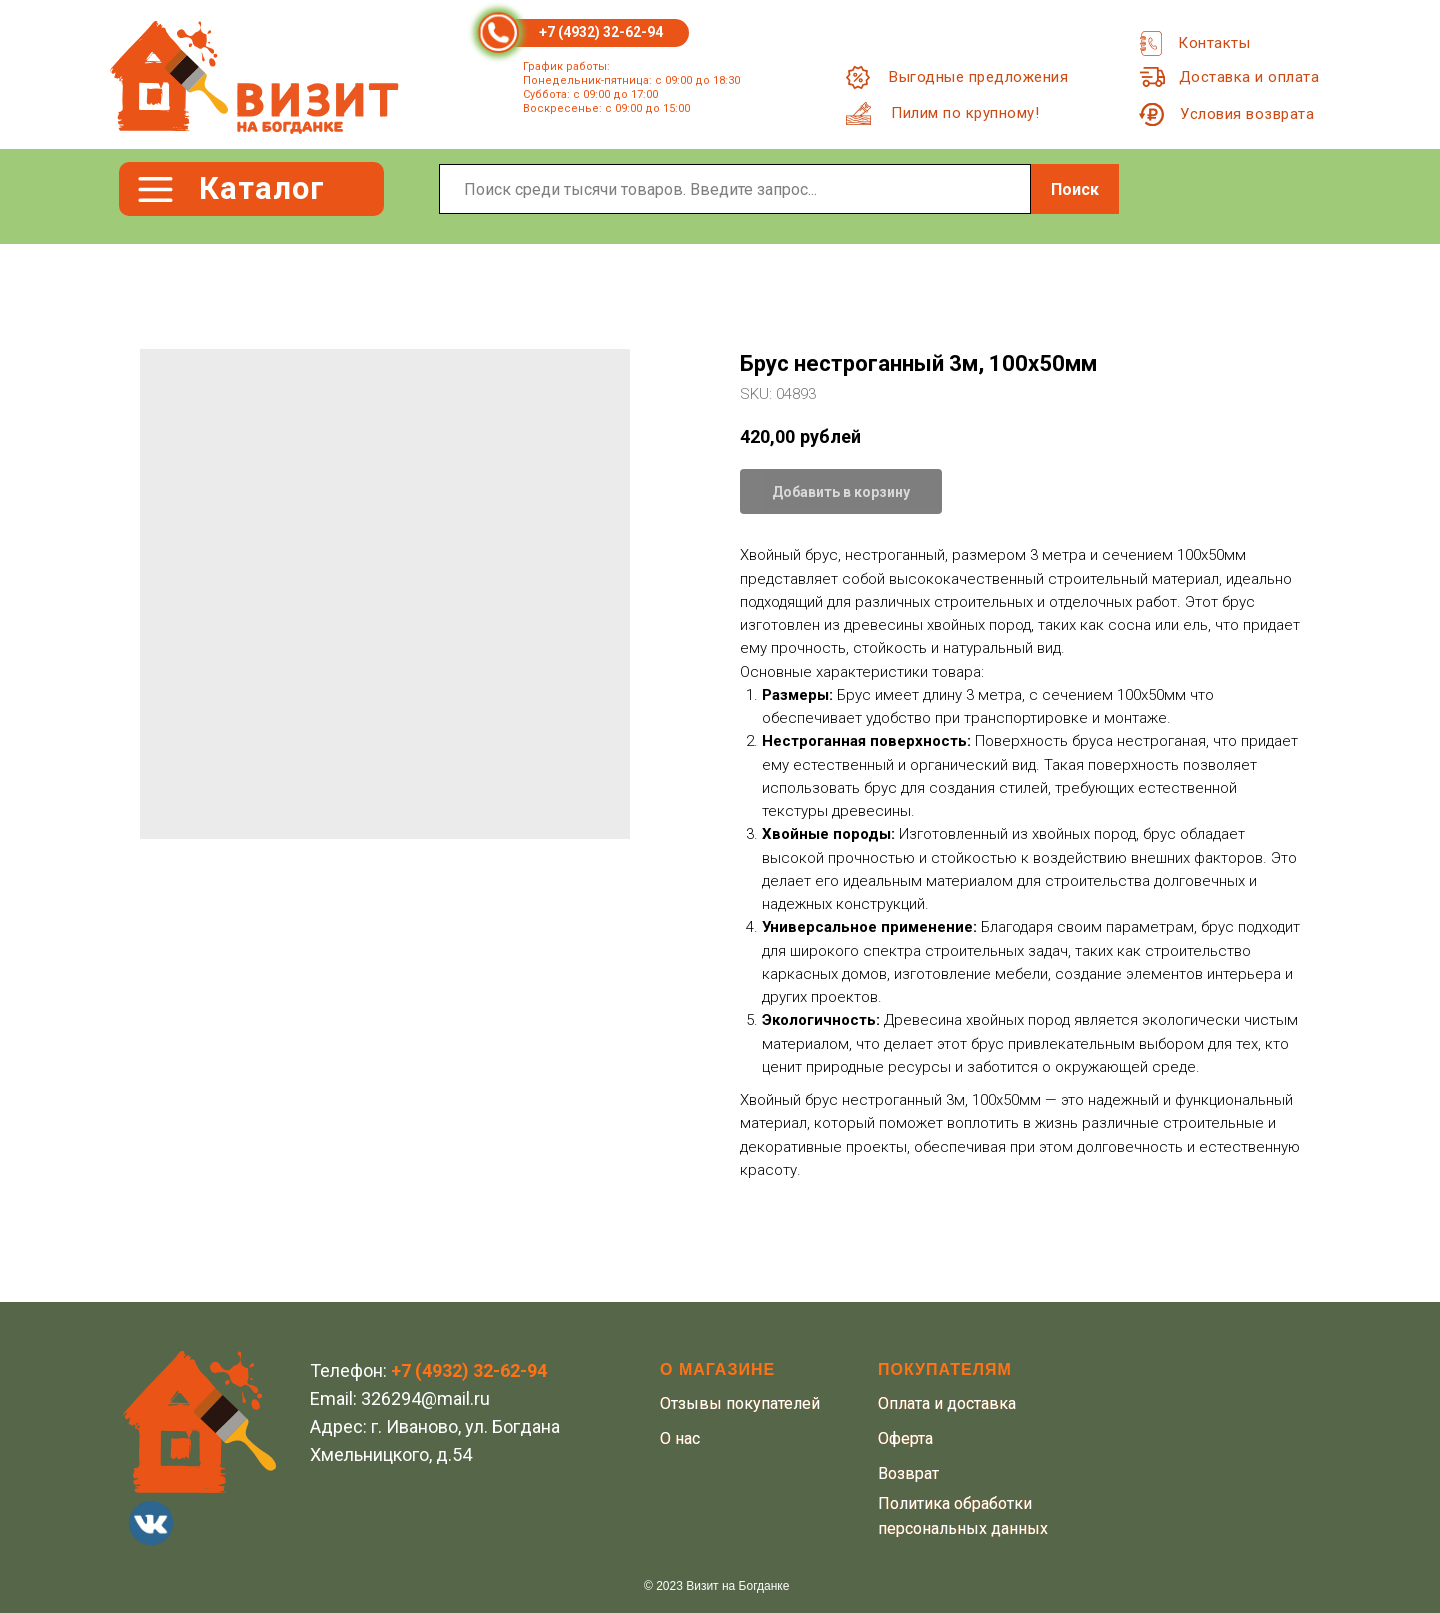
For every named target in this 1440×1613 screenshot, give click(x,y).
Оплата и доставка (947, 1403)
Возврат (908, 1473)
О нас (680, 1438)
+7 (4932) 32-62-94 (601, 32)
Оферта (905, 1438)
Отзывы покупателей (740, 1403)
